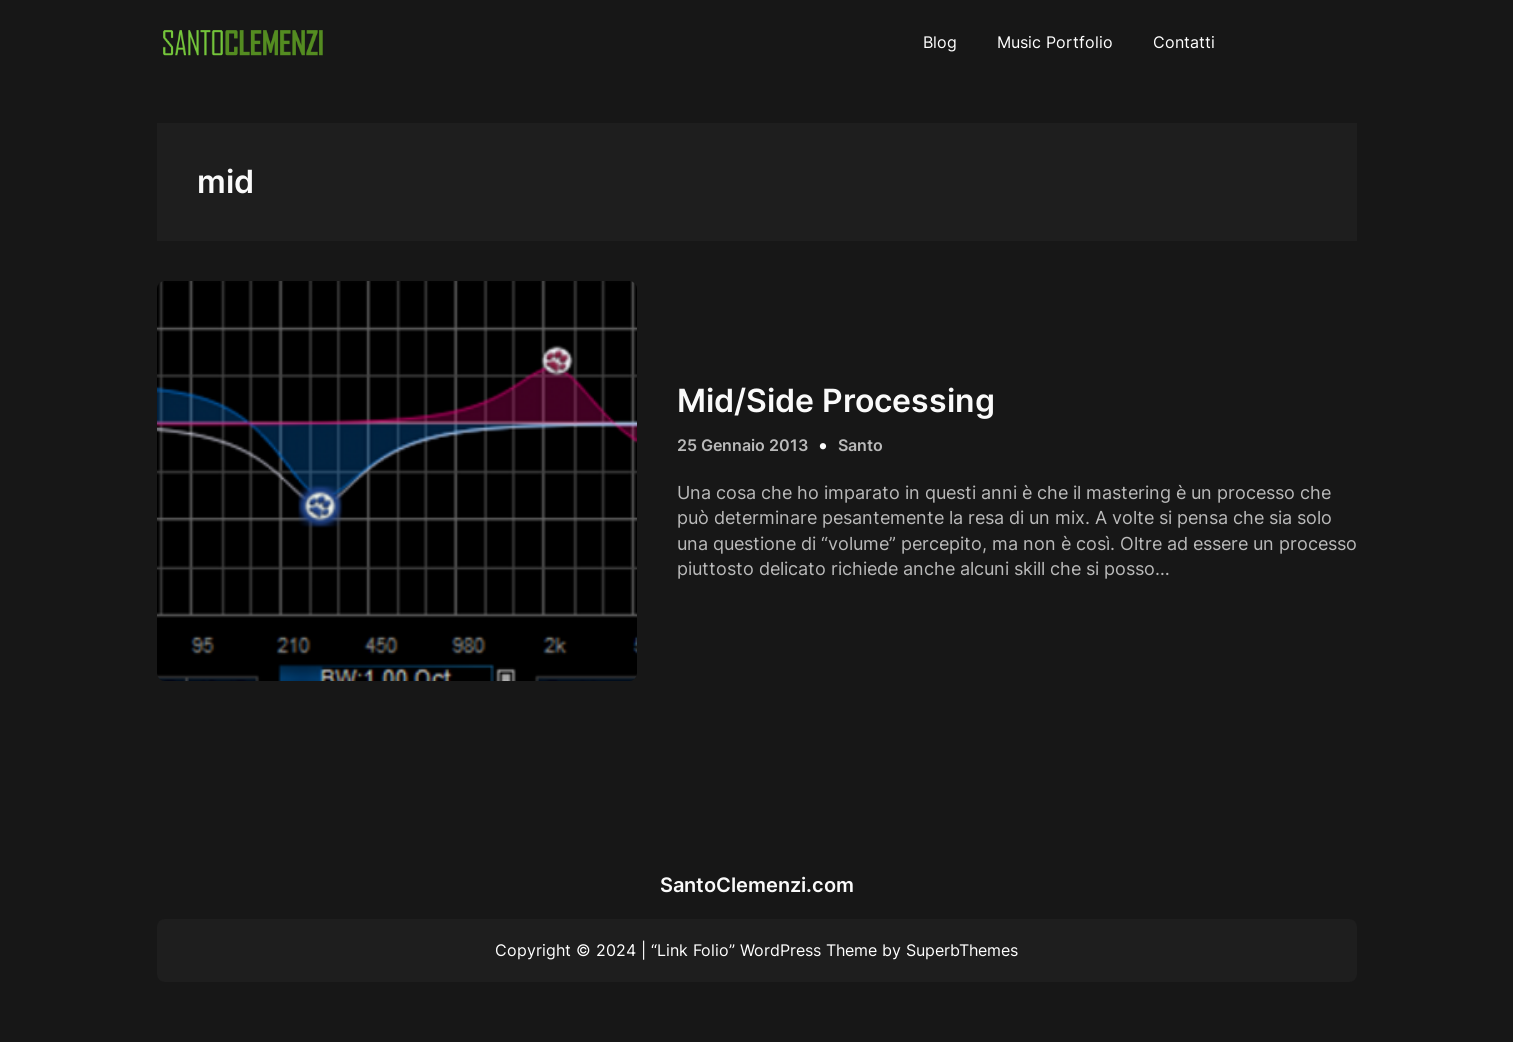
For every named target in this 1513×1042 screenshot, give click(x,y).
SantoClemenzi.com (757, 885)
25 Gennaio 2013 (742, 445)
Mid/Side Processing (836, 401)
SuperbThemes (962, 950)
